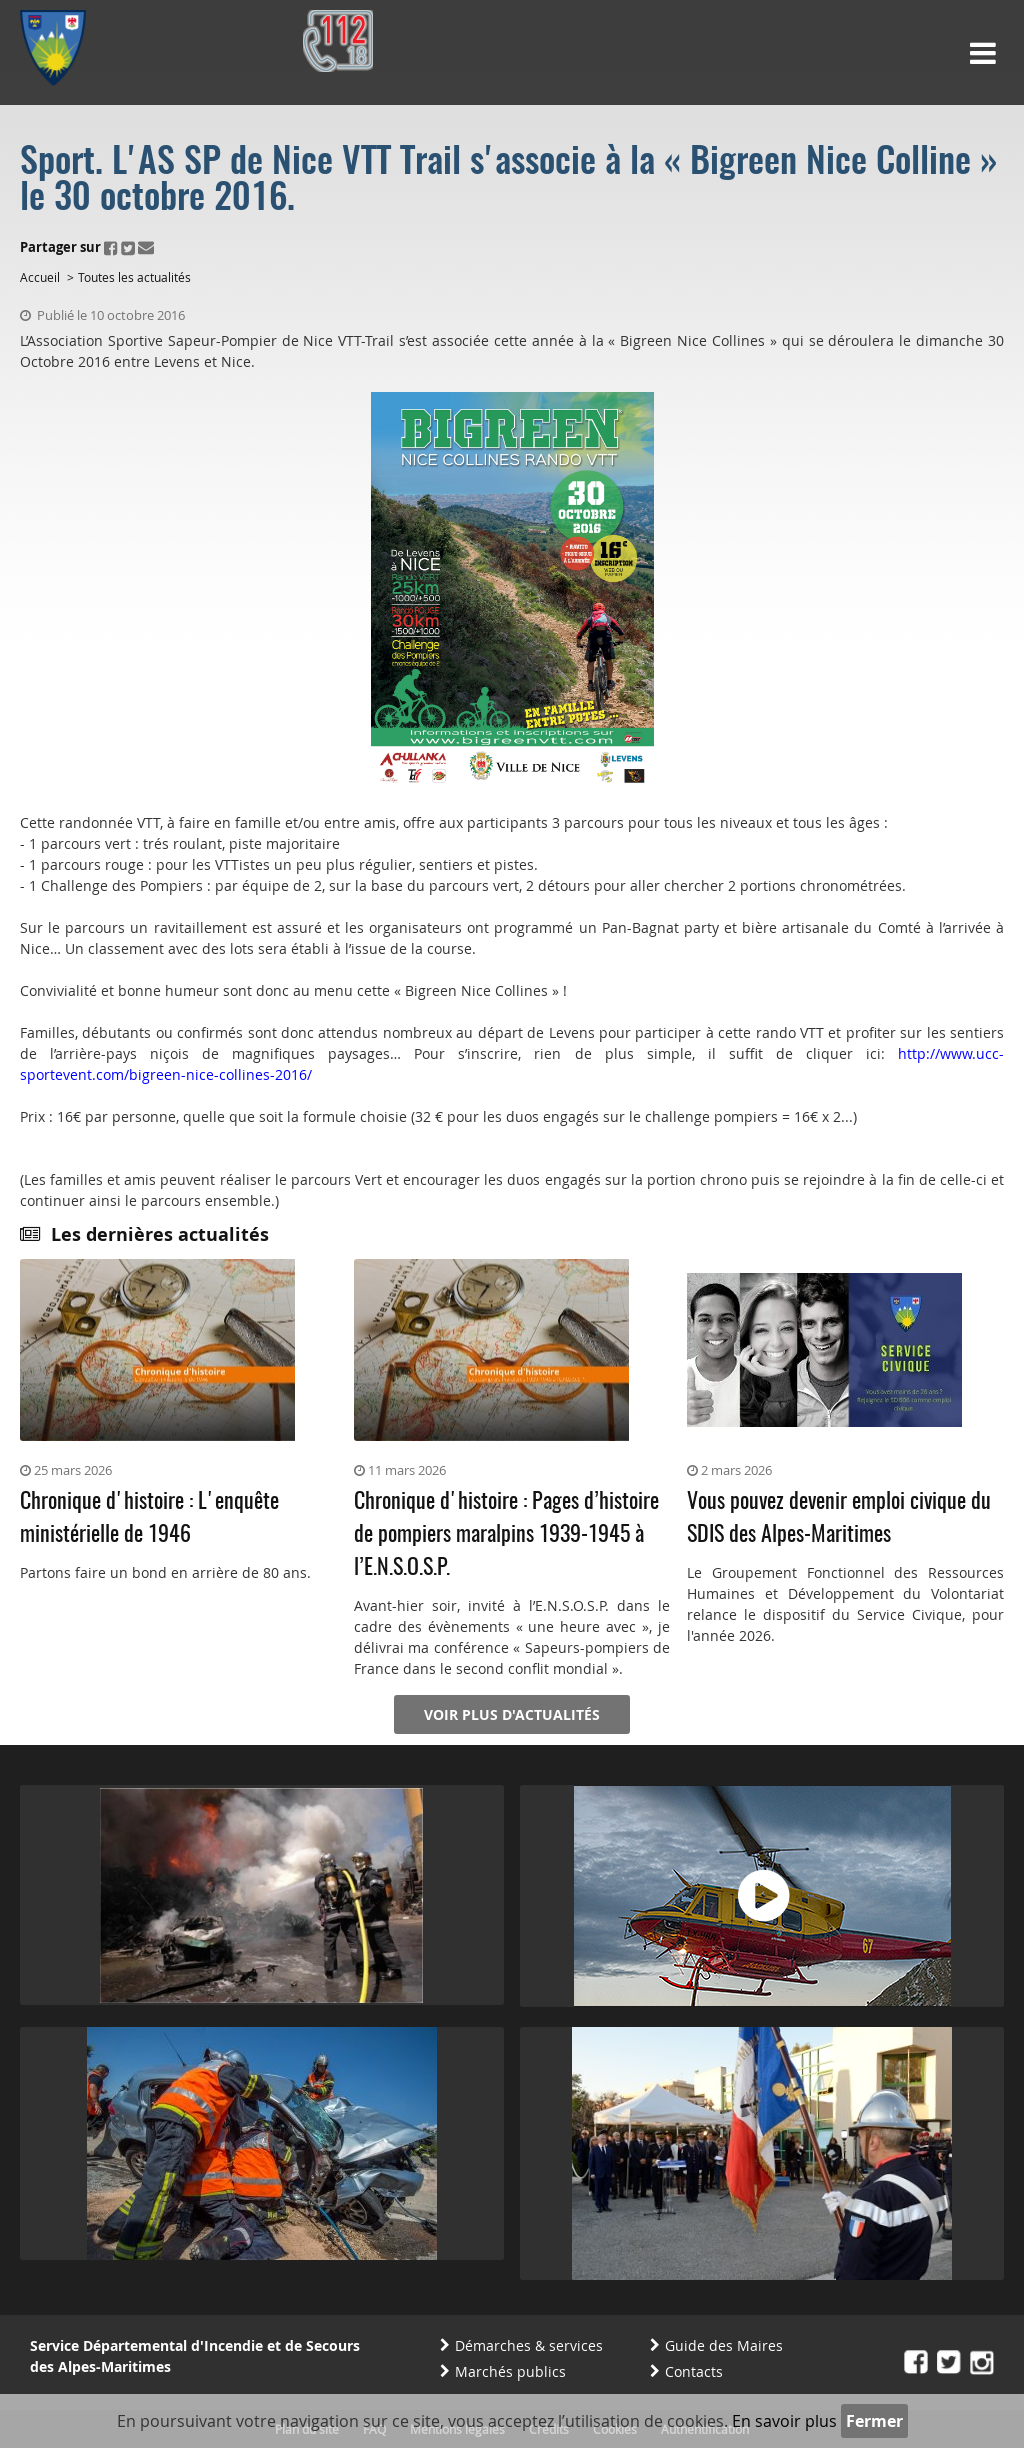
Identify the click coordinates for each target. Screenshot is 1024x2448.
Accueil (40, 277)
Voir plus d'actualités (512, 1714)
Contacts (694, 2371)
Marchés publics (510, 2371)
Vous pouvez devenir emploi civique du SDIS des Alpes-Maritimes (839, 1518)
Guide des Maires (724, 2345)
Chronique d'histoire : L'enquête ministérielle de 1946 (149, 1518)
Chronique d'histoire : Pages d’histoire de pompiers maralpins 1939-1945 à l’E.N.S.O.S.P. (506, 1535)
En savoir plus (784, 2421)
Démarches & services (529, 2345)
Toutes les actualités (134, 277)
